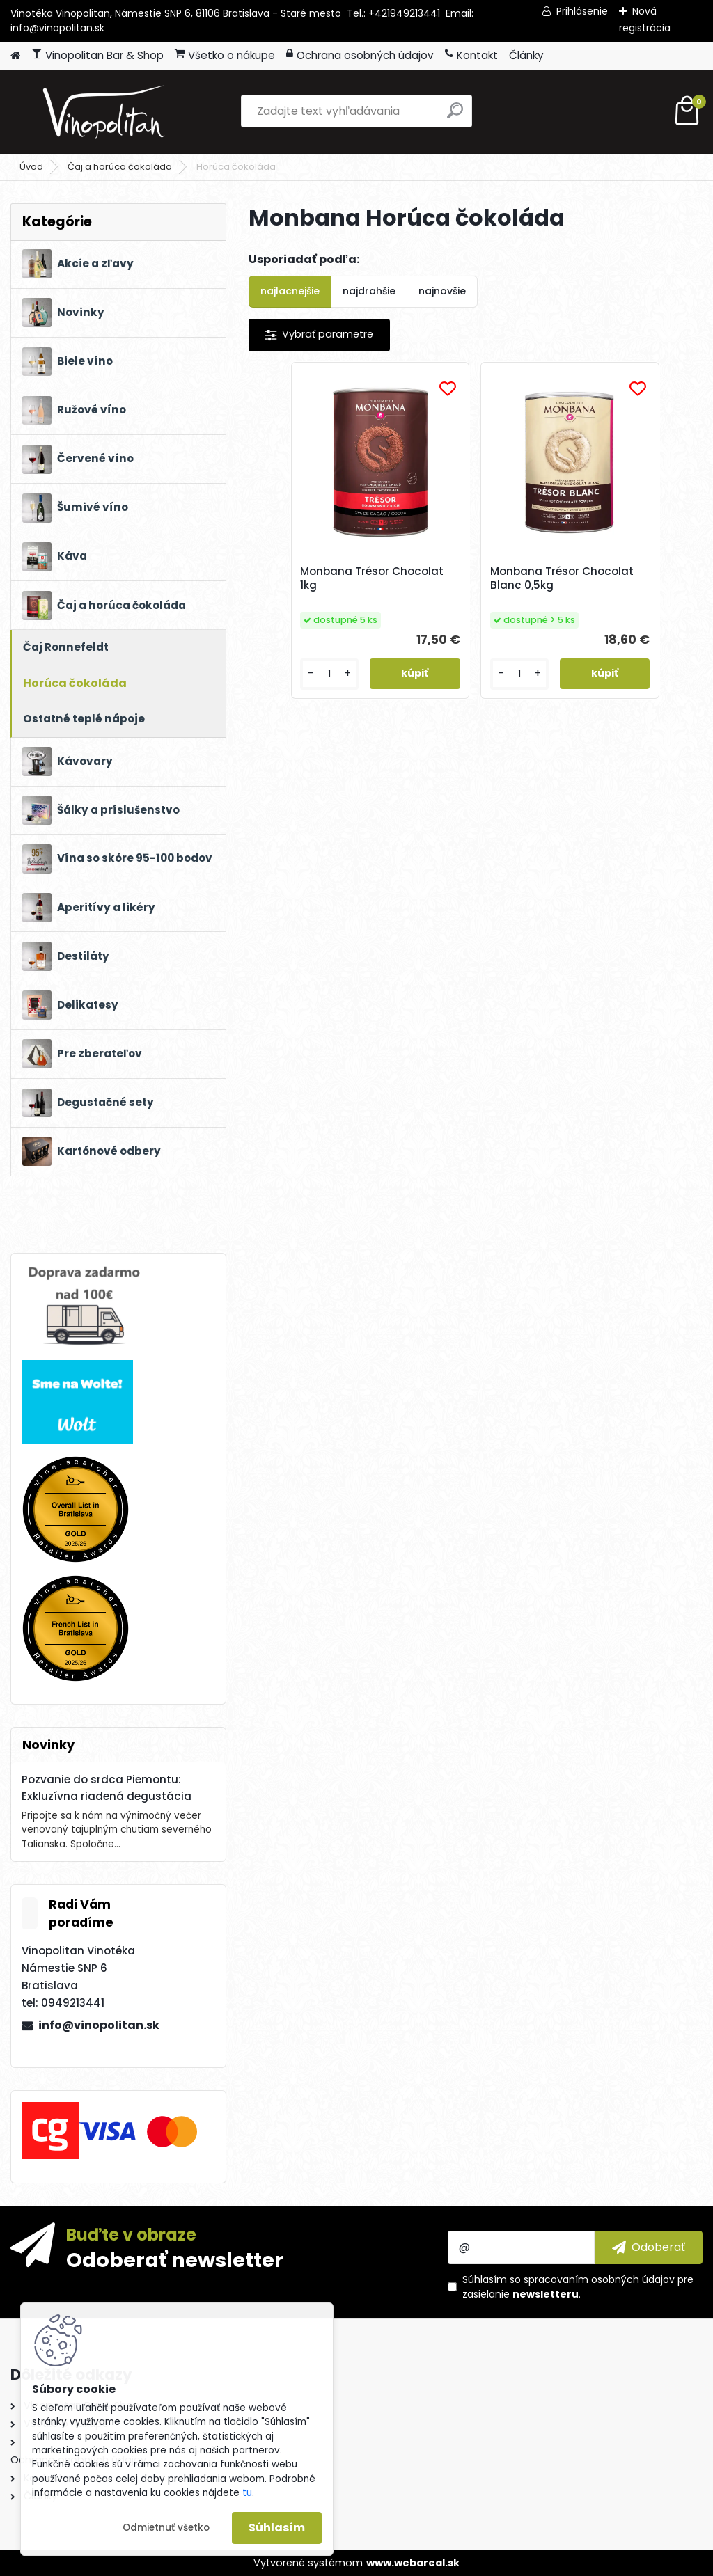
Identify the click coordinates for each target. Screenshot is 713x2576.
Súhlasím (277, 2528)
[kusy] (360, 674)
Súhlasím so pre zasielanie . (578, 2287)
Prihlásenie (582, 11)
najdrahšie (369, 291)
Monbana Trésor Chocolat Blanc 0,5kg (549, 578)
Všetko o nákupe (225, 55)
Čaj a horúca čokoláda (120, 166)
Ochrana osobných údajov (360, 55)
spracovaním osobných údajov (599, 2279)
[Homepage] (15, 56)
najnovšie (442, 291)
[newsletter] (648, 2247)
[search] (455, 115)
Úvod (31, 166)
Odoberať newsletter (174, 2259)
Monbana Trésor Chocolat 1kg (383, 578)
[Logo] (106, 111)
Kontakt (471, 55)
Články (526, 55)
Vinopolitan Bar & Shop (97, 55)
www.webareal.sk (413, 2563)
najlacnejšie (290, 291)
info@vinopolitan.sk (98, 2025)
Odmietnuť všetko (166, 2527)
